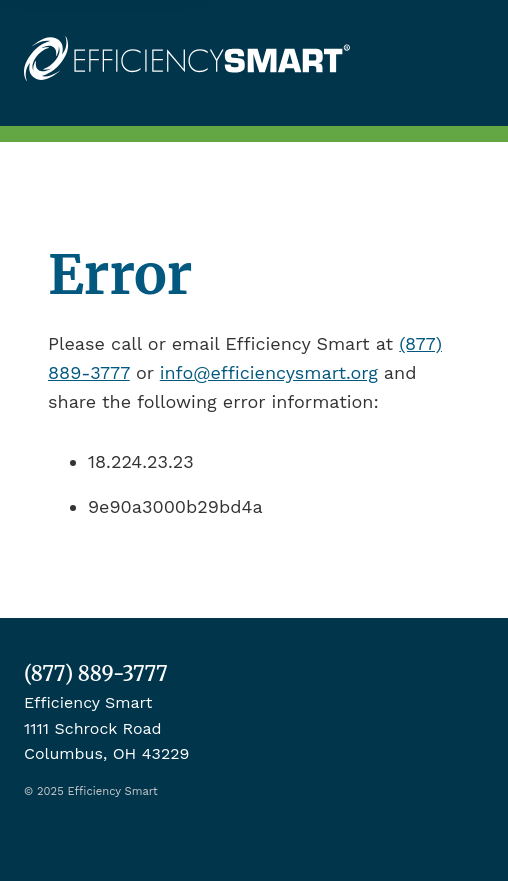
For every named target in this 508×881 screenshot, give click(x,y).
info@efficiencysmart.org (269, 372)
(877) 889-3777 (96, 673)
